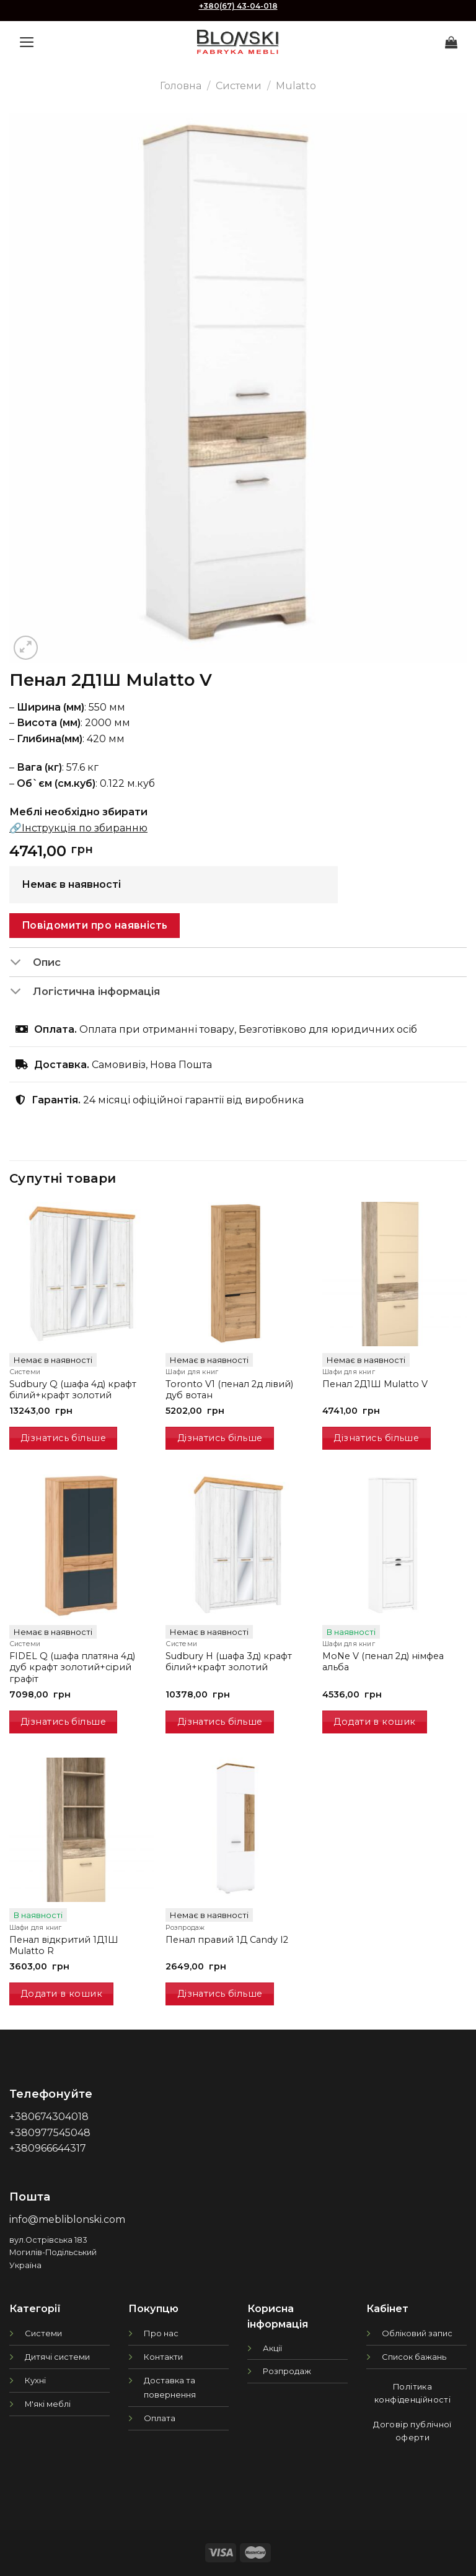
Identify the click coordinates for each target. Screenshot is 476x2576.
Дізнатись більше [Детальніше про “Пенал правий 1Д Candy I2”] (220, 1993)
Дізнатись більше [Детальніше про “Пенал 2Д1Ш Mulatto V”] (376, 1438)
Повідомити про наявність (95, 925)
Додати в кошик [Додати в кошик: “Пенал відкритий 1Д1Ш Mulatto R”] (61, 1993)
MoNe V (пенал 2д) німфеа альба (383, 1661)
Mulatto (296, 86)
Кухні (35, 2380)
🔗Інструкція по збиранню (78, 828)
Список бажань (414, 2357)
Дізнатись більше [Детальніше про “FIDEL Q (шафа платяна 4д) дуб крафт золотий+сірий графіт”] (63, 1721)
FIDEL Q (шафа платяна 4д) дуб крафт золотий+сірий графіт (72, 1667)
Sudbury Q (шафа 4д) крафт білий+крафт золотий (72, 1389)
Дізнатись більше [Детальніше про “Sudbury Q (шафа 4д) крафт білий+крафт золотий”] (63, 1438)
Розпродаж (287, 2371)
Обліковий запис (417, 2333)
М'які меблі (48, 2404)
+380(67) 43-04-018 (238, 6)
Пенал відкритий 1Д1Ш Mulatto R (63, 1945)
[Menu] (27, 42)
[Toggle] (20, 963)
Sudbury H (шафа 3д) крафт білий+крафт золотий (228, 1661)
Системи (239, 86)
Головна (180, 86)
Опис (35, 963)
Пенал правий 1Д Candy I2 (226, 1939)
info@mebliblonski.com (67, 2219)
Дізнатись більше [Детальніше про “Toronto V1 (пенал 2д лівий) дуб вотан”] (220, 1438)
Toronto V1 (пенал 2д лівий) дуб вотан (229, 1389)
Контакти (163, 2357)
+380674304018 (49, 2117)
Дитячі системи (57, 2357)
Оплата (159, 2418)
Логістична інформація (84, 992)
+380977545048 (49, 2133)
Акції (272, 2348)
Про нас (161, 2333)
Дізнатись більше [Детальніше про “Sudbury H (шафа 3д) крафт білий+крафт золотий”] (220, 1721)
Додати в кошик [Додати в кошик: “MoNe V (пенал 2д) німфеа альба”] (374, 1721)
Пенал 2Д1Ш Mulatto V (375, 1384)
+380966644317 (47, 2148)
